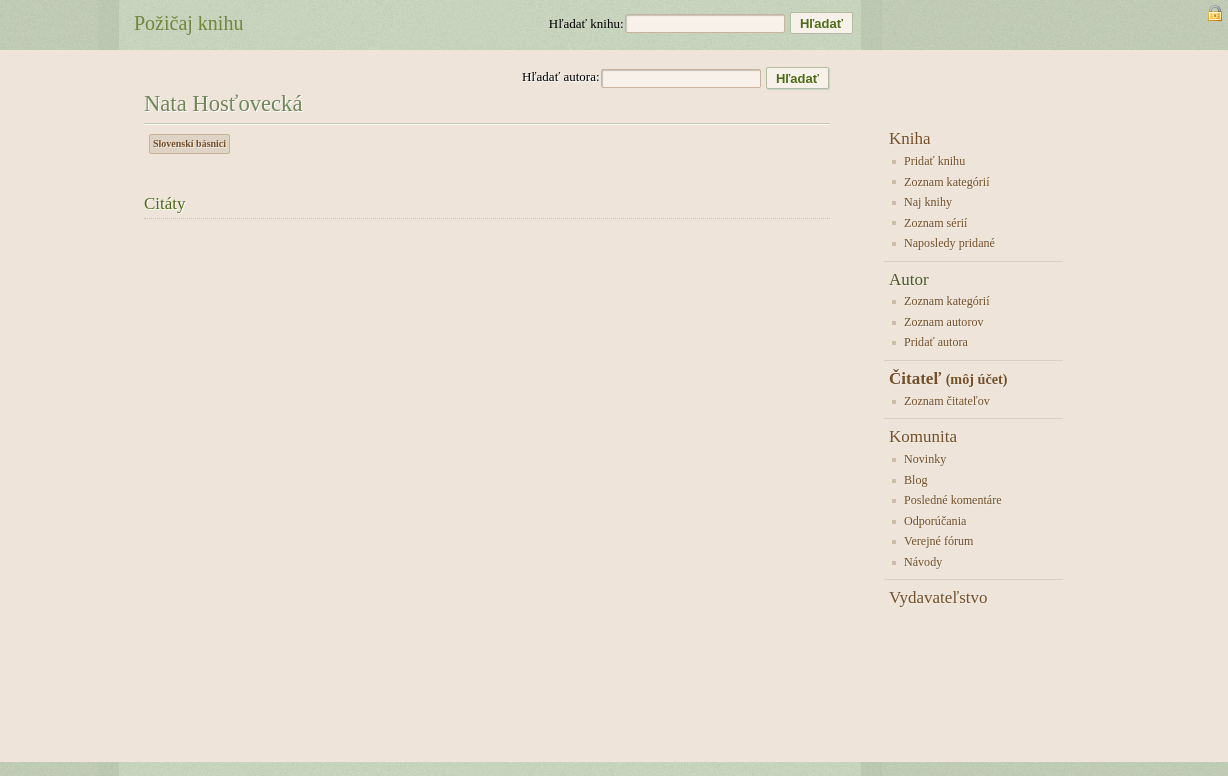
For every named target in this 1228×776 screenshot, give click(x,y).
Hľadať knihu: (586, 23)
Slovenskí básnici (189, 143)
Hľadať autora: (561, 76)
